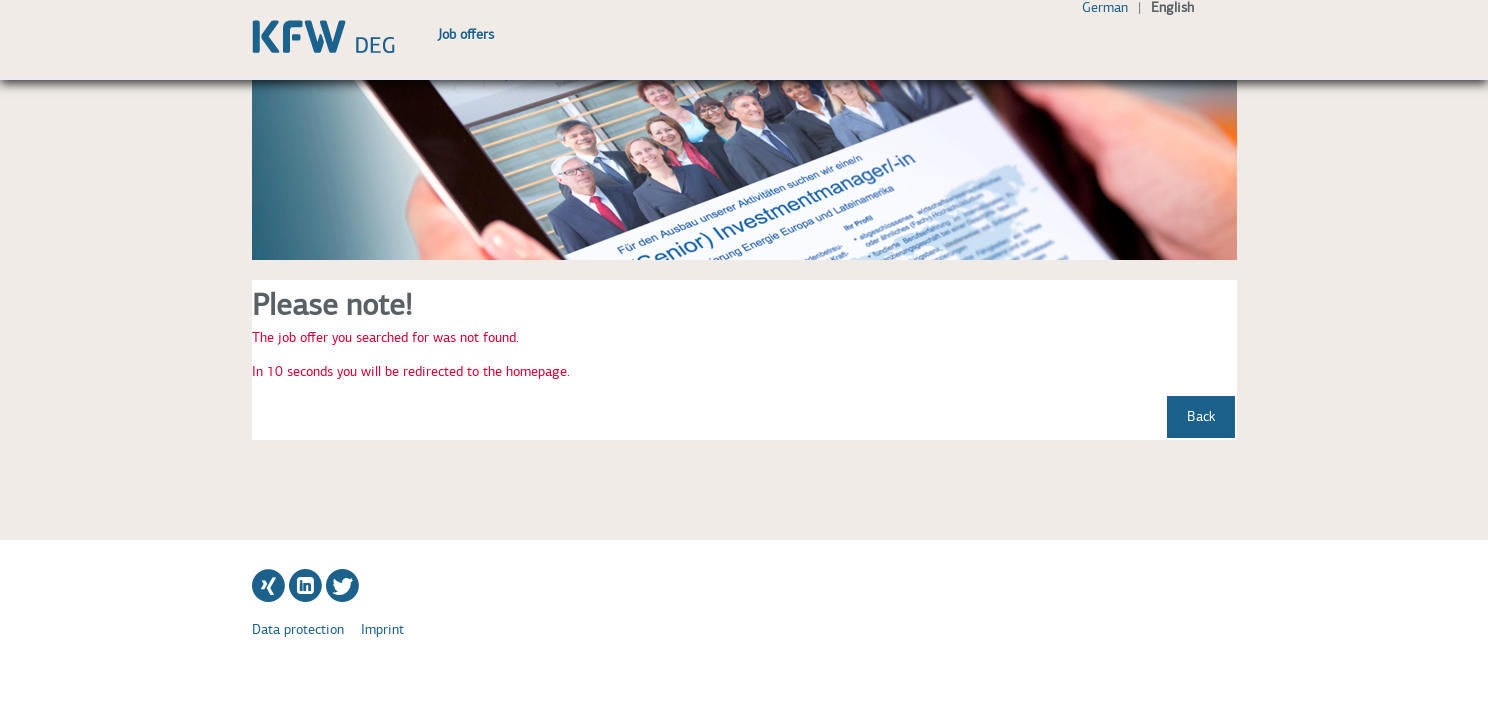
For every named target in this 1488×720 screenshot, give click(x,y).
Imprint (382, 629)
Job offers (466, 34)
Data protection (298, 629)
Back (1201, 416)
